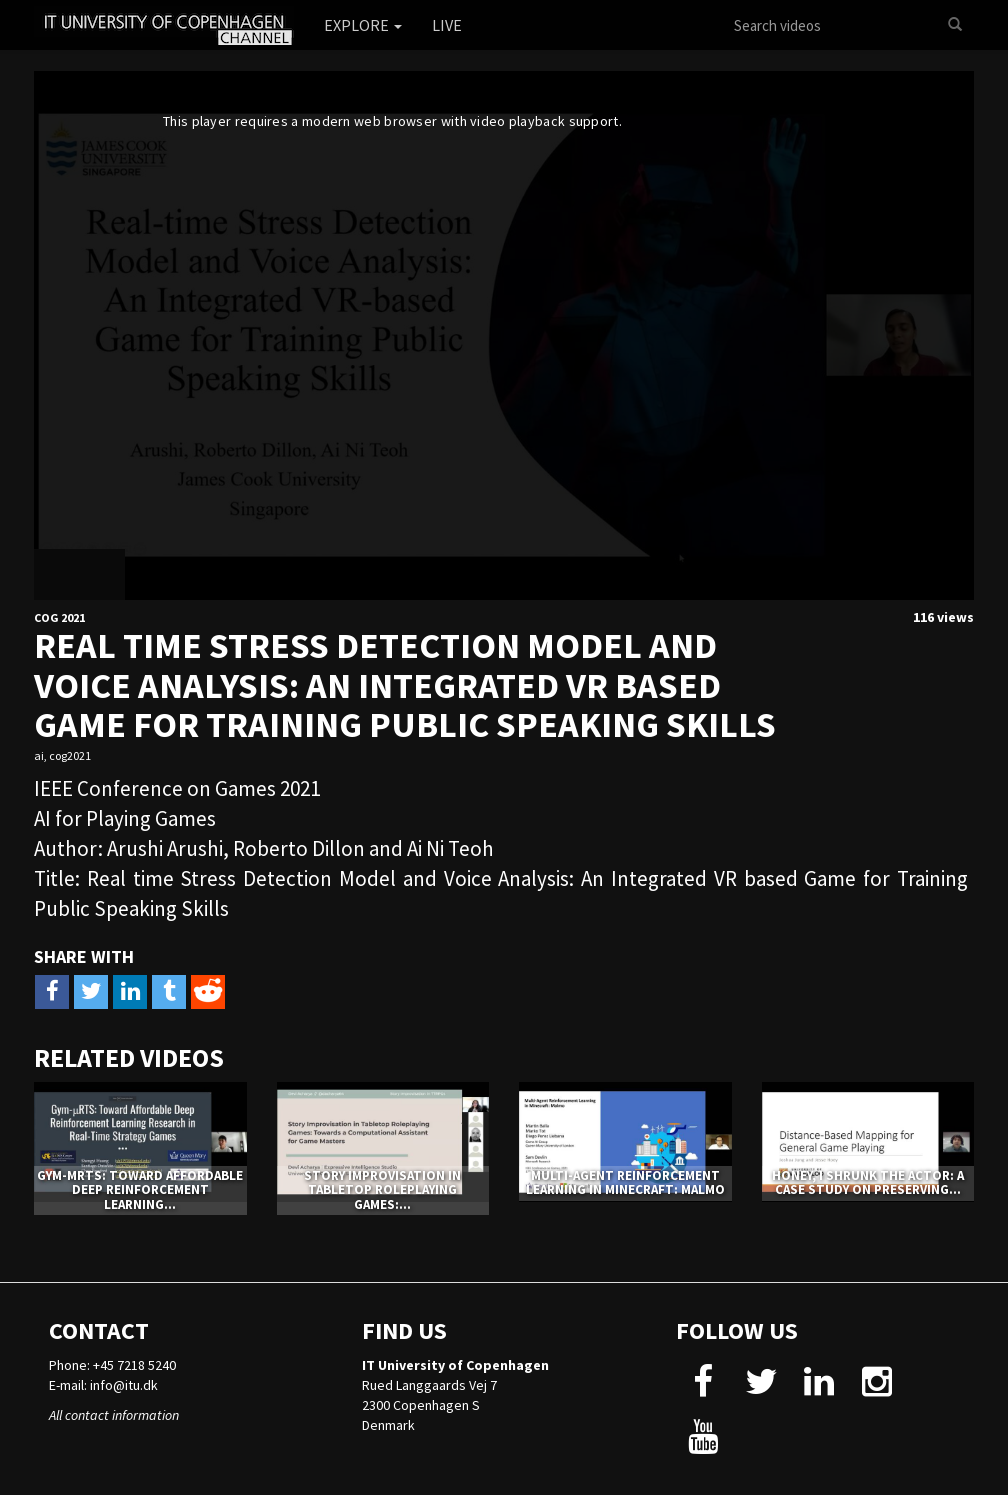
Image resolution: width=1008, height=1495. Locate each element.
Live (447, 25)
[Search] (955, 25)
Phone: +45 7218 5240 (112, 1365)
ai (39, 755)
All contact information (114, 1415)
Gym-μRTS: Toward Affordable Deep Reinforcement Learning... (140, 1190)
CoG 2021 (59, 617)
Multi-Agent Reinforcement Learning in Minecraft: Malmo (625, 1182)
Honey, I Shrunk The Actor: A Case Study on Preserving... (868, 1182)
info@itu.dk (124, 1385)
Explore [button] (363, 25)
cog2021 (70, 755)
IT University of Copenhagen (455, 1365)
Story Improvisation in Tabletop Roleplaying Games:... (382, 1190)
